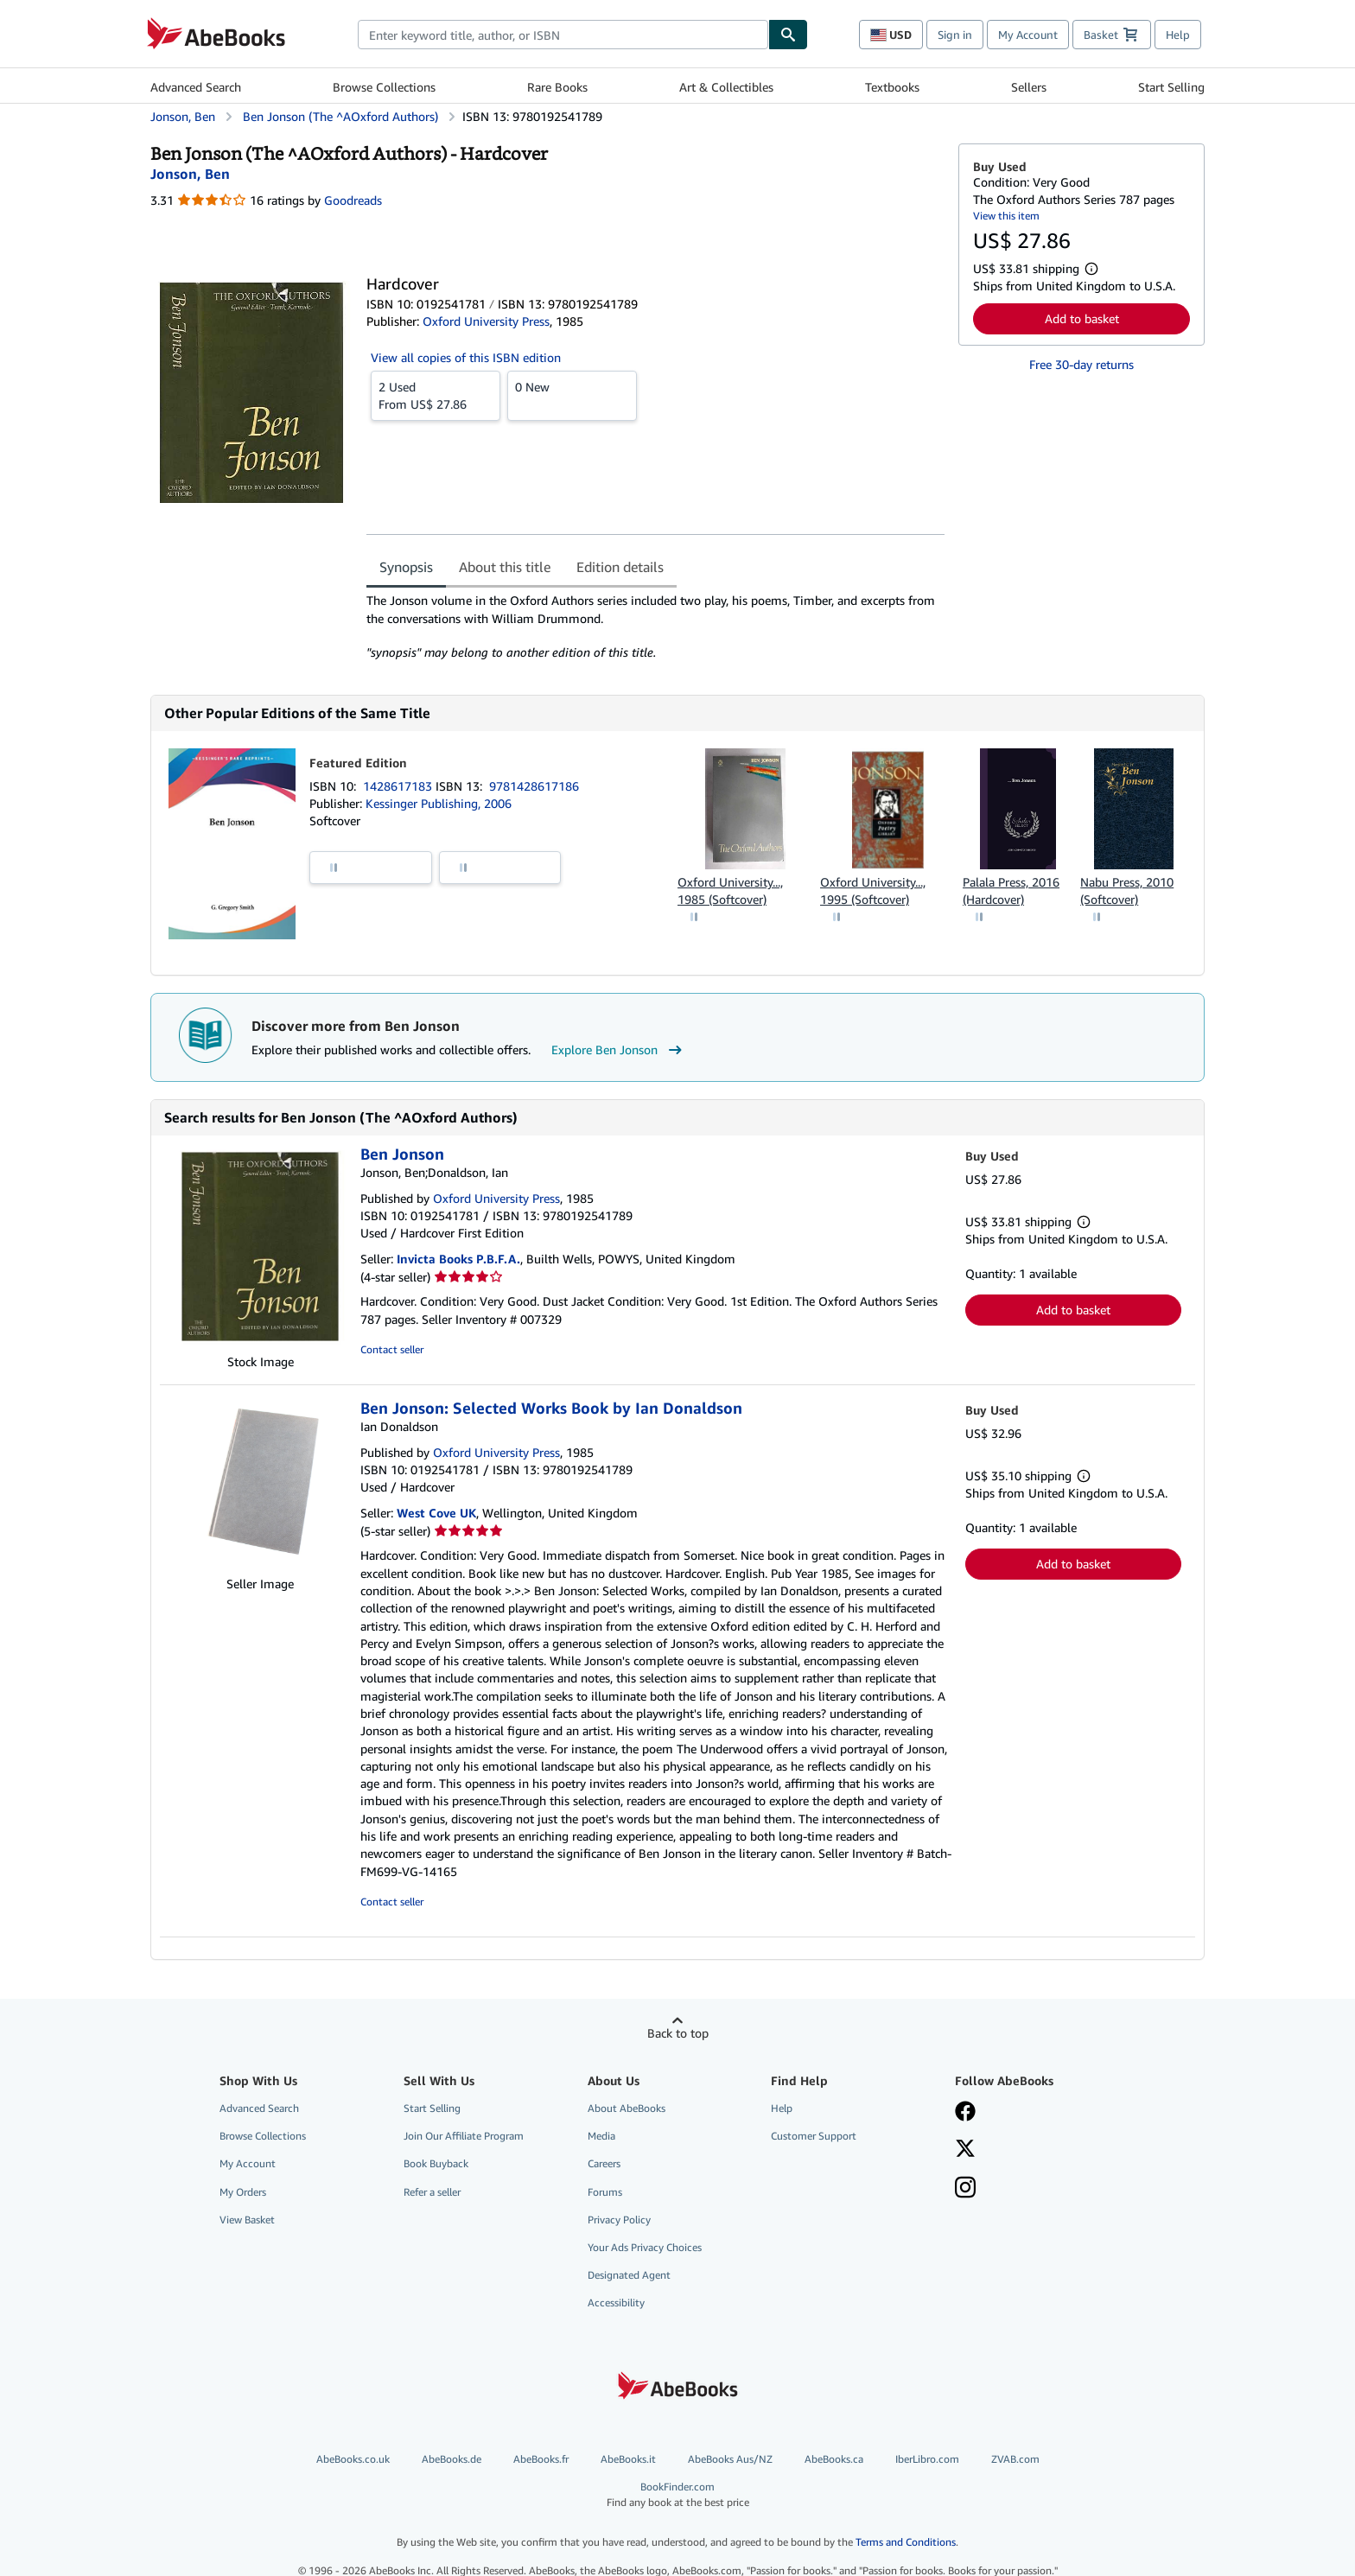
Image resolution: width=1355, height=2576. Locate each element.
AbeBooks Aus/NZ (730, 2458)
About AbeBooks (626, 2108)
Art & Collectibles (726, 87)
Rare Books (557, 87)
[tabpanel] (655, 626)
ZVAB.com (1015, 2458)
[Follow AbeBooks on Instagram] (965, 2189)
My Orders (242, 2191)
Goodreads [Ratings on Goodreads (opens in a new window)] (353, 200)
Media (601, 2135)
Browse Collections (384, 87)
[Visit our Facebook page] (965, 2112)
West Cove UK (436, 1512)
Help (1178, 34)
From (436, 394)
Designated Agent (629, 2274)
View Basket (247, 2219)
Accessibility (616, 2302)
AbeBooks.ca (834, 2458)
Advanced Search (195, 87)
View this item (1006, 215)
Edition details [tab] (620, 567)
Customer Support (813, 2135)
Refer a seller (432, 2191)
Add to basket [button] (1082, 318)
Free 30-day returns (1081, 364)
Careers (604, 2163)
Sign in (955, 34)
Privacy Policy (619, 2219)
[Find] (788, 34)
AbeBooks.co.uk (353, 2458)
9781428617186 (534, 786)
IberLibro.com (927, 2458)
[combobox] (563, 34)
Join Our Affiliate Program (464, 2135)
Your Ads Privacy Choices (645, 2247)
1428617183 (399, 786)
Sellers (1028, 87)
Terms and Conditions (906, 2541)
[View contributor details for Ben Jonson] (190, 173)
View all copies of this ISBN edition (466, 357)
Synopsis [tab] (406, 567)
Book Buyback (436, 2163)
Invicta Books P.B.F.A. (458, 1258)
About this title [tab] (504, 567)
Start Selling (1171, 87)
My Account (1028, 34)
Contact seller (391, 1349)
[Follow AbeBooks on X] (965, 2150)
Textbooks (892, 87)
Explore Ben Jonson (618, 1050)
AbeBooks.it (628, 2458)
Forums (605, 2191)
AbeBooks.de (451, 2458)
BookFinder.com (677, 2494)
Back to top (678, 2033)
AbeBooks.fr (541, 2458)
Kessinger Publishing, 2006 (439, 803)
